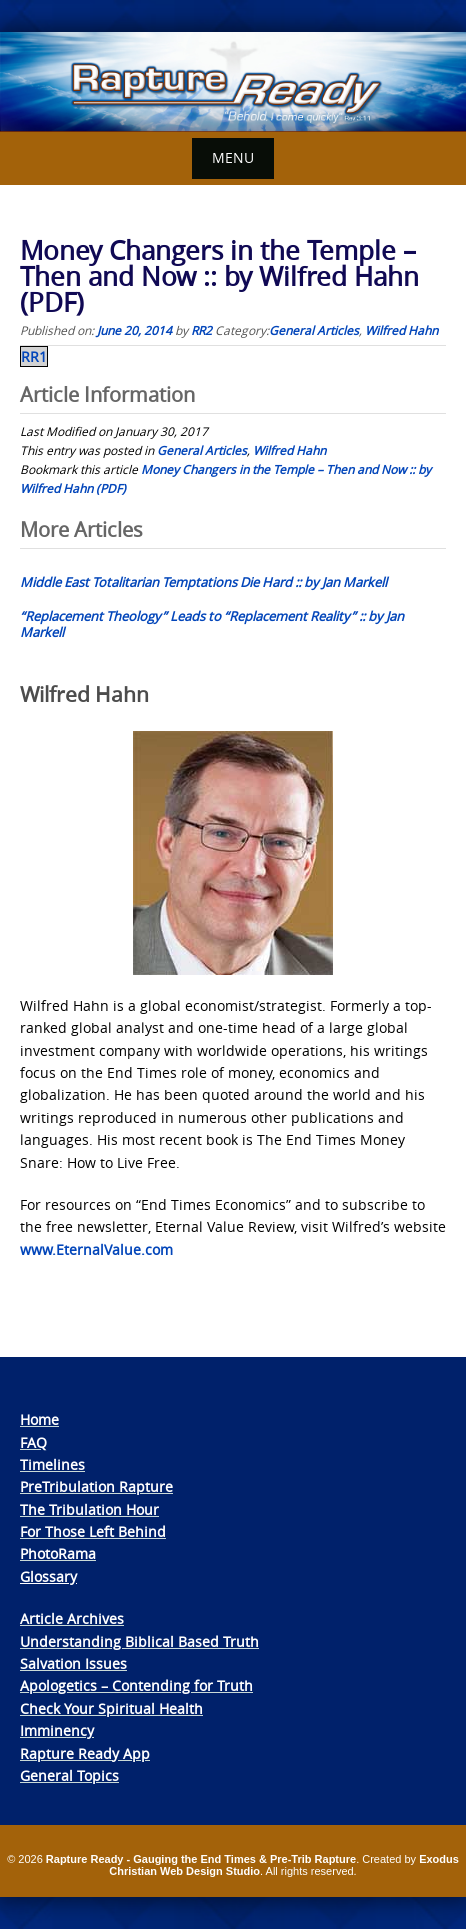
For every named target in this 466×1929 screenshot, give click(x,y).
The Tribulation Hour (89, 1509)
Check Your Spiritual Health (111, 1708)
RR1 (34, 356)
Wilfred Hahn (401, 330)
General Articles (314, 330)
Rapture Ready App (85, 1753)
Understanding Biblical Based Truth (139, 1641)
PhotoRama (58, 1553)
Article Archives (72, 1618)
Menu (233, 157)
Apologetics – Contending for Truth (136, 1685)
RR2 (201, 330)
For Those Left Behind (93, 1531)
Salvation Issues (73, 1663)
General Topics (69, 1775)
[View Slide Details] (233, 82)
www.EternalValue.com (96, 1249)
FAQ (33, 1442)
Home (39, 1419)
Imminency (57, 1730)
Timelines (52, 1464)
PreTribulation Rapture (96, 1486)
